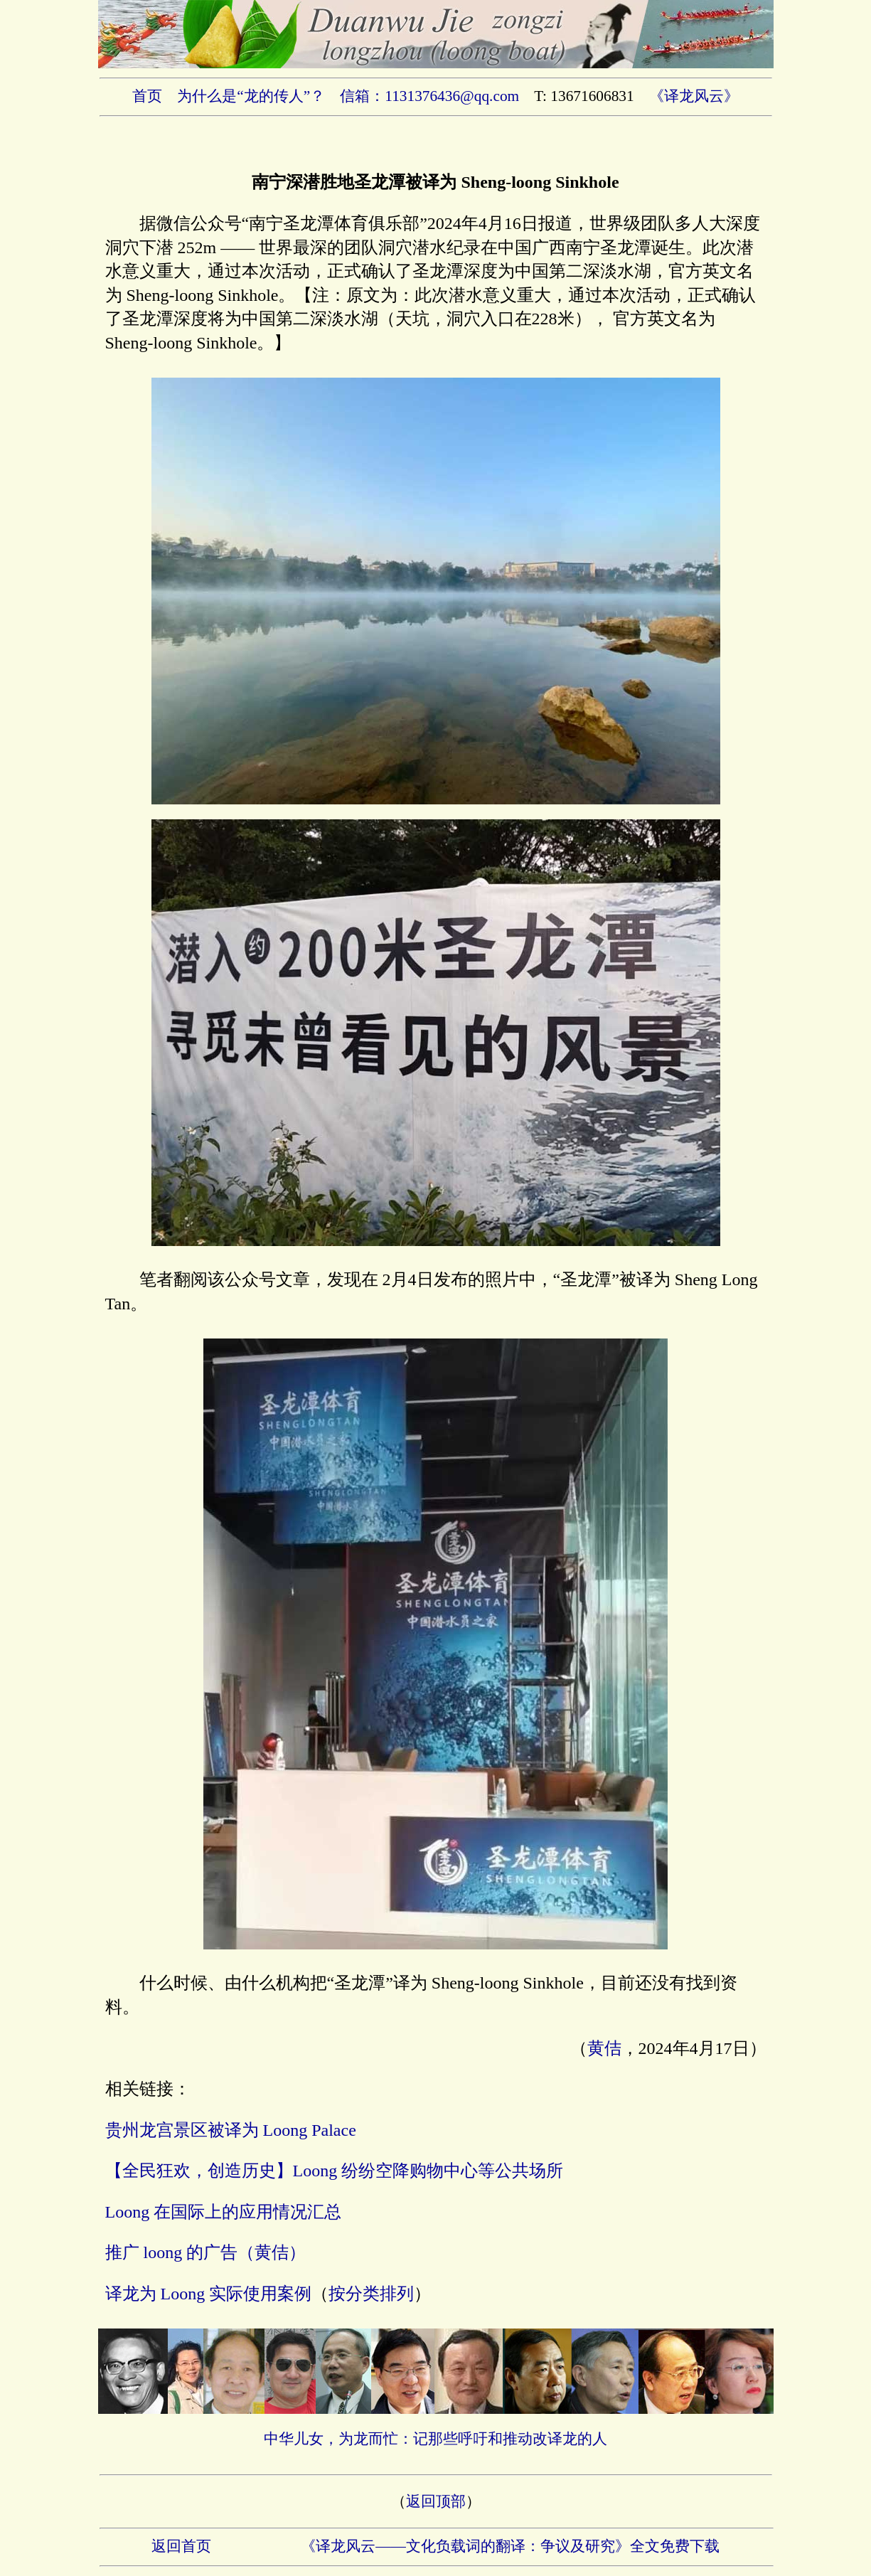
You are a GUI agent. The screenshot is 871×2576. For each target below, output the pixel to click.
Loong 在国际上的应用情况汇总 (223, 2212)
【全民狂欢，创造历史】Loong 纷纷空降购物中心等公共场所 (334, 2170)
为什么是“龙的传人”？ (251, 96)
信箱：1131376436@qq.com (429, 96)
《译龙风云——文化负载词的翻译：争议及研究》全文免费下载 (510, 2546)
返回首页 (181, 2546)
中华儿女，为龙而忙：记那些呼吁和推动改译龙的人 (435, 2438)
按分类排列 (371, 2293)
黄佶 (604, 2048)
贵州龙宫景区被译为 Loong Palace (230, 2130)
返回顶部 (436, 2501)
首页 (147, 96)
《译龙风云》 (694, 96)
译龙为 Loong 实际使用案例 (208, 2293)
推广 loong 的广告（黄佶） (205, 2252)
